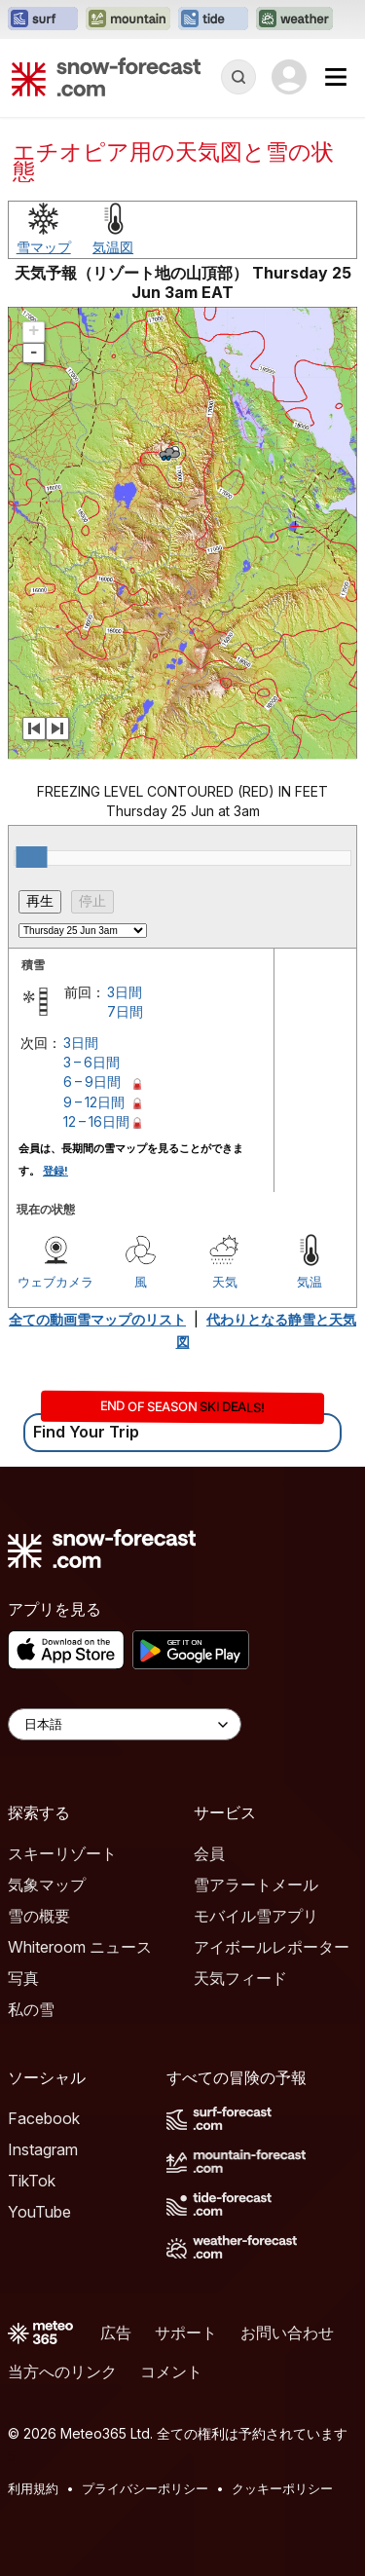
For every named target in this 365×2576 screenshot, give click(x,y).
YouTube (39, 2211)
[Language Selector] (124, 1724)
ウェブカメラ (55, 1281)
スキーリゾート (62, 1853)
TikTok (31, 2180)
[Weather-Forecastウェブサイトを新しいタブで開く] (294, 19)
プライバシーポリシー (145, 2488)
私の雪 (31, 2009)
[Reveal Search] (238, 76)
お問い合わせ (287, 2332)
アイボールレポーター (271, 1947)
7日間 (125, 1011)
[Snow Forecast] (106, 76)
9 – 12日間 (94, 1102)
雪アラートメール (256, 1884)
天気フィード (240, 1978)
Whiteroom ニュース (80, 1947)
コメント (171, 2371)
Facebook (44, 2118)
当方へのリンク (62, 2371)
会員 (209, 1853)
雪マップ (44, 247)
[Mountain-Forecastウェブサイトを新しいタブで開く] (128, 19)
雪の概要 (39, 1915)
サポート (186, 2332)
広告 (115, 2332)
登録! (55, 1170)
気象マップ (47, 1884)
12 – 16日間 (96, 1121)
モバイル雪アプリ (256, 1915)
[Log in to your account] (289, 76)
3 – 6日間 (91, 1062)
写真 (23, 1978)
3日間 (124, 992)
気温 (309, 1281)
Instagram (43, 2149)
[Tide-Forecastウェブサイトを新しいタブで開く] (213, 19)
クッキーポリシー (282, 2488)
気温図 (112, 247)
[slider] (31, 857)
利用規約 (33, 2488)
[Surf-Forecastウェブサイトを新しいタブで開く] (43, 19)
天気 (224, 1281)
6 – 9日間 (92, 1081)
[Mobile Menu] (335, 76)
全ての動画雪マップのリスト (97, 1319)
